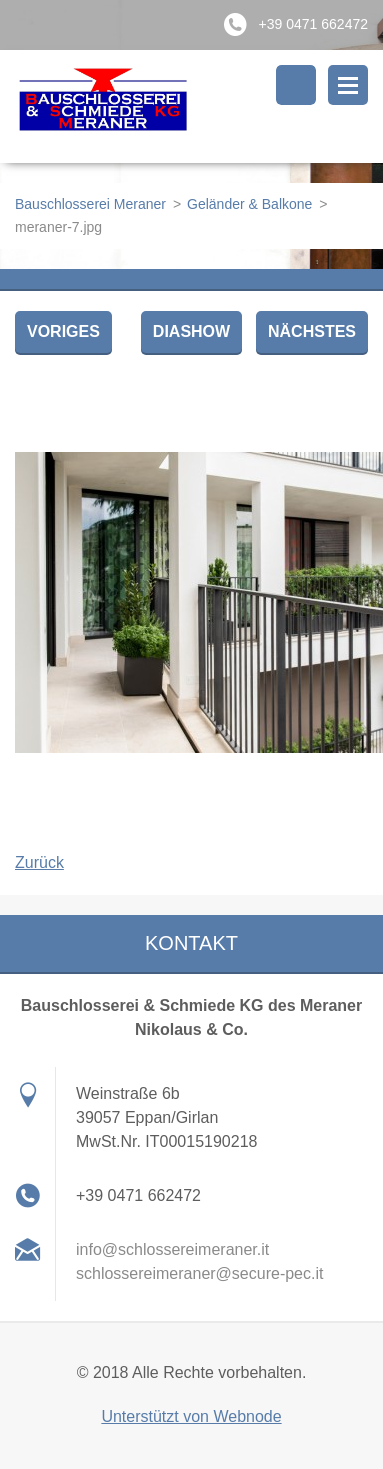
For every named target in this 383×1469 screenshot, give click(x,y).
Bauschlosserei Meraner (90, 204)
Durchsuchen (296, 85)
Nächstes (312, 331)
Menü (348, 85)
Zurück (39, 862)
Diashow (191, 331)
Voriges (63, 331)
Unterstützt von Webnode (191, 1416)
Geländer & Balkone (249, 204)
